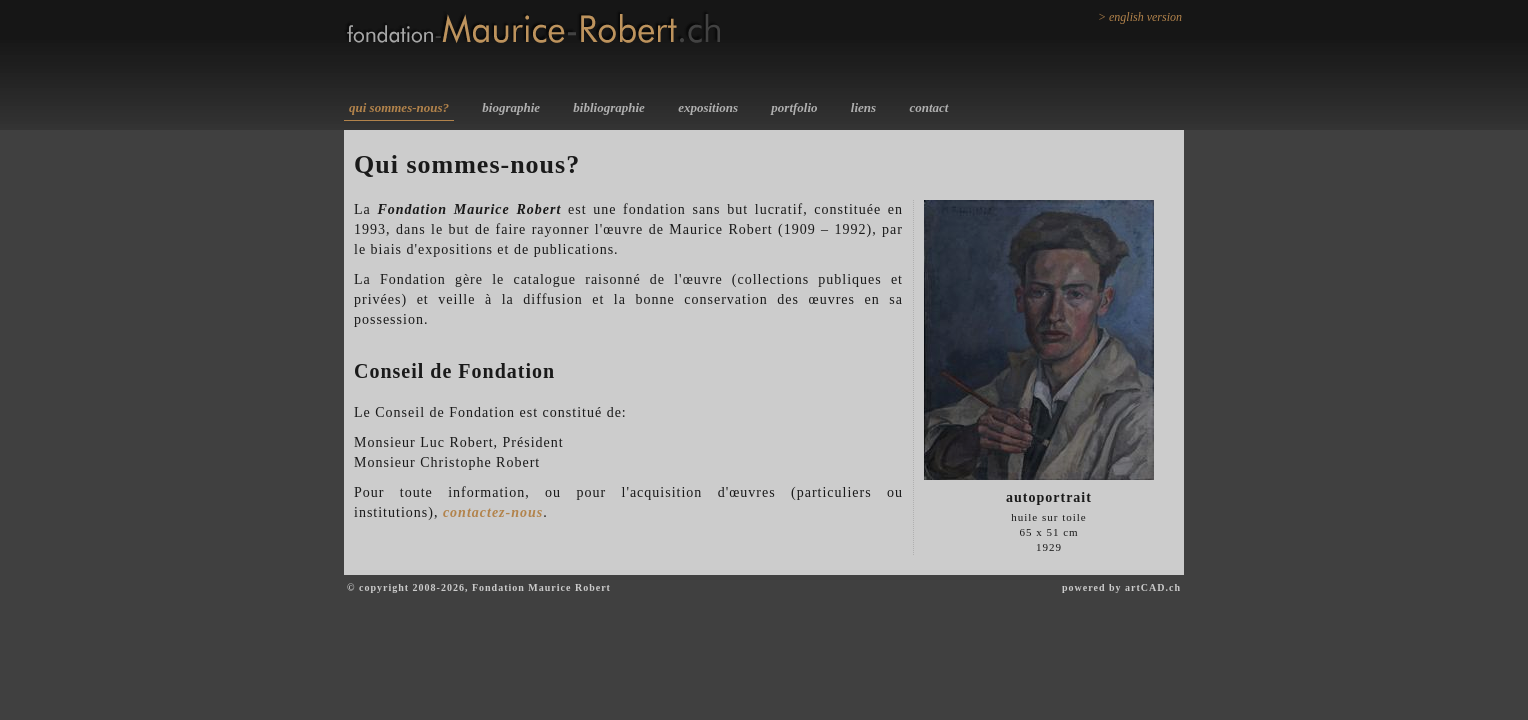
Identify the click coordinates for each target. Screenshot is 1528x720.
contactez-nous (493, 512)
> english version (1140, 17)
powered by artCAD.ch (1121, 587)
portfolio (794, 107)
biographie (511, 107)
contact (928, 107)
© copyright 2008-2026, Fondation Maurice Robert (479, 587)
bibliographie (609, 107)
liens (863, 107)
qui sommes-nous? (399, 107)
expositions (708, 107)
